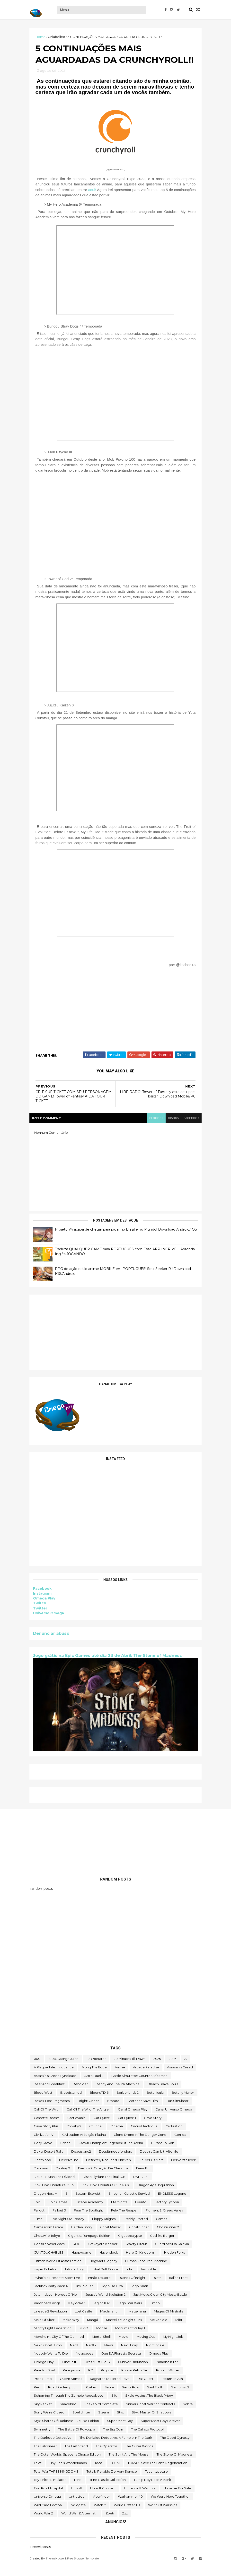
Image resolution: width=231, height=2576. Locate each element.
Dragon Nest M (45, 2204)
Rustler (91, 2398)
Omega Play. (44, 2373)
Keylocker (76, 2314)
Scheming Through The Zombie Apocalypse (68, 2407)
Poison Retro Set (134, 2381)
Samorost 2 (180, 2398)
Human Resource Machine (146, 2272)
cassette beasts (46, 2129)
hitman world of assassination (57, 2272)
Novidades (84, 2364)
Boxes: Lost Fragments (52, 2112)
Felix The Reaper (124, 2221)
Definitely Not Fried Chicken (108, 2171)
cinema (116, 2137)
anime (120, 2078)
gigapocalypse (130, 2246)
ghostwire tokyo (47, 2246)
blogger (155, 1130)
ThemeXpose (56, 2569)
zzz (125, 2524)
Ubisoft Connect (103, 2499)
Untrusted (77, 2508)
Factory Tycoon (166, 2213)
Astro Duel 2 (93, 2087)
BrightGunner (88, 2112)
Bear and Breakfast (49, 2095)
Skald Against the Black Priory (149, 2407)
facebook (190, 1130)
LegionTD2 (101, 2314)
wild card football (48, 2516)
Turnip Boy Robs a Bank (152, 2491)
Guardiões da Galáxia (172, 2255)
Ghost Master (110, 2238)
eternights (119, 2213)
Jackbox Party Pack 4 (51, 2297)
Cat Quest (102, 2129)
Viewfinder (101, 2508)
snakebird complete (101, 2415)
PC (90, 2381)
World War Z (43, 2524)
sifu (114, 2407)
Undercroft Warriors (139, 2499)
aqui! (101, 202)
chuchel (95, 2137)
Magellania (137, 2322)
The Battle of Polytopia (76, 2440)
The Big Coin (113, 2440)
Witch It (100, 2516)
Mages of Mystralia (169, 2322)
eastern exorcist (87, 2204)
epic (37, 2213)
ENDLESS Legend (172, 2204)
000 (37, 2070)
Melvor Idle (158, 2331)
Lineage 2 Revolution (50, 2322)
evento (140, 2213)
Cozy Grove (43, 2154)
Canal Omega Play (132, 2120)
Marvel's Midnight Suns (124, 2331)
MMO (84, 2339)
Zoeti (110, 2524)
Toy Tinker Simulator (50, 2491)
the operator (106, 2457)
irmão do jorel (99, 2289)
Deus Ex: (143, 2179)
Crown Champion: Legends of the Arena (111, 2154)
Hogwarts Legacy (103, 2272)
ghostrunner (139, 2238)
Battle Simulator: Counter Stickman (139, 2087)
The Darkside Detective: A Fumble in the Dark (116, 2448)
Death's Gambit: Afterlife (159, 2162)
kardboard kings (47, 2314)
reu (37, 2398)
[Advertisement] (115, 1345)
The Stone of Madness (174, 2465)
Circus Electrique (144, 2137)
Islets (157, 2289)
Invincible (148, 2280)
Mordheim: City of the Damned (59, 2347)
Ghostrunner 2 (168, 2238)
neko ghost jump (48, 2356)
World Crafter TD (127, 2516)
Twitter (41, 1620)
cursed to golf (162, 2154)
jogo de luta (112, 2297)
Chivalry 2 (73, 2137)
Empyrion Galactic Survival (129, 2204)
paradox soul (44, 2381)
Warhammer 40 (130, 2508)
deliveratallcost (183, 2171)
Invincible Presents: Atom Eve (57, 2289)
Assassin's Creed (180, 2078)
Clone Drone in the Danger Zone (140, 2145)
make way (70, 2331)
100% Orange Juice (63, 2070)
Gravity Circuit (136, 2255)
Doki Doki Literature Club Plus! (105, 2196)
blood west (43, 2103)
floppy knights (104, 2230)
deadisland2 (81, 2162)
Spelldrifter (81, 2423)
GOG (76, 2255)
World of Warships (162, 2516)
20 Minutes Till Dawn (129, 2070)
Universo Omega (49, 1625)
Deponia (41, 2179)
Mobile (101, 2339)
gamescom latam (48, 2238)
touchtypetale (156, 2482)
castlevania (76, 2129)
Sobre (188, 2415)
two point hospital (48, 2499)
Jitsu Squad (85, 2297)
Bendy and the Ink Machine (118, 2095)
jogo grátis (139, 2297)
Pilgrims (107, 2381)
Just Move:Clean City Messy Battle (160, 2305)
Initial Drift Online (105, 2280)
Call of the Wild (46, 2120)
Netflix (91, 2356)
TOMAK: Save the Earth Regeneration (157, 2474)
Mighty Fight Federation (52, 2339)
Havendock (108, 2263)
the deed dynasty (174, 2448)
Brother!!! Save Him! (143, 2112)
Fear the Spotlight (88, 2221)
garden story (81, 2238)
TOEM (115, 2474)
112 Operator (96, 2070)
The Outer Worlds (139, 2457)
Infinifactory (74, 2280)
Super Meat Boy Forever (160, 2432)
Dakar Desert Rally (48, 2162)
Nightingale (155, 2356)
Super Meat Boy (120, 2432)
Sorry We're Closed (49, 2423)
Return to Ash (172, 2390)
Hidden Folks (174, 2263)
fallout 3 (59, 2221)
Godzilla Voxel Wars (49, 2255)
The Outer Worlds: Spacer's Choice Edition (67, 2465)
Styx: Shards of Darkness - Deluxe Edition (66, 2432)
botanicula (155, 2103)
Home (41, 37)
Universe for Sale (177, 2499)
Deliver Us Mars (151, 2171)
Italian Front (178, 2289)
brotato (113, 2112)
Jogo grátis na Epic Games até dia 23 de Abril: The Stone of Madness (108, 1667)
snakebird (68, 2415)
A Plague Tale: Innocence (54, 2078)
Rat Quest (145, 2390)
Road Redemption (63, 2398)
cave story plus (46, 2137)
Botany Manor (183, 2103)
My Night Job (173, 2347)
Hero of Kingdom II (141, 2263)
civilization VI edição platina (84, 2145)
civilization (174, 2137)
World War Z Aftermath (79, 2524)
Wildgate (78, 2516)
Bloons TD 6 (99, 2103)
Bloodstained (71, 2103)
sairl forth (155, 2398)
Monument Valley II (130, 2339)
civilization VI (44, 2145)
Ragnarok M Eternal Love (110, 2390)
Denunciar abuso (52, 1645)
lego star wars (130, 2314)
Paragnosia (71, 2381)
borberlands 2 (127, 2103)
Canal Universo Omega (173, 2120)
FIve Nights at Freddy (67, 2230)
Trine (77, 2491)
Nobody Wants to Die (51, 2364)
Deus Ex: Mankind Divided (54, 2188)
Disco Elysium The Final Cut (104, 2188)
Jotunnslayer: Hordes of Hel (56, 2305)
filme (38, 2230)
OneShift (69, 2373)
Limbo (155, 2314)
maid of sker (44, 2331)
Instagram (43, 1605)
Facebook (43, 1601)
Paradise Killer (167, 2373)
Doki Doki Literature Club (54, 2196)
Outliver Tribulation (133, 2373)
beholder (80, 2095)
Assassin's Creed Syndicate (55, 2087)
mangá (92, 2331)
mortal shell (101, 2347)
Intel (129, 2280)
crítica (65, 2154)
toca (98, 2474)
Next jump (129, 2356)
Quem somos (71, 2390)
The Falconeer (45, 2457)
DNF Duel (140, 2188)
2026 (172, 2070)
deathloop (42, 2171)
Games (161, 2230)
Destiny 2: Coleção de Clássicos (103, 2179)
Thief (37, 2474)
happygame (81, 2263)
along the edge (94, 2078)
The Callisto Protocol (147, 2440)
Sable (109, 2398)
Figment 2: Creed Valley (164, 2221)
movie (123, 2347)
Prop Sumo (43, 2390)
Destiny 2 (63, 2179)
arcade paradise (146, 2078)
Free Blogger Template (84, 2569)
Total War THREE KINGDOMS (56, 2482)
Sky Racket (43, 2415)
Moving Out (145, 2347)
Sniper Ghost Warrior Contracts (150, 2415)
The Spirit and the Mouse (129, 2465)
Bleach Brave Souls (163, 2095)
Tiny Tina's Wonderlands (68, 2474)
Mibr (178, 2331)
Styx (120, 2423)
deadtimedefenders (115, 2162)
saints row (130, 2398)
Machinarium (110, 2322)
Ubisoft (76, 2499)
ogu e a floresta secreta (121, 2364)
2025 (157, 2070)
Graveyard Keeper (102, 2255)
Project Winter (167, 2381)
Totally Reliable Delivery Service (112, 2482)
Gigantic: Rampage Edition (89, 2246)
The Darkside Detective (52, 2448)
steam (103, 2423)
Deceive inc (68, 2171)
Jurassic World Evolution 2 (105, 2305)
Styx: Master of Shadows (151, 2423)
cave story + (154, 2129)
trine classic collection (107, 2491)
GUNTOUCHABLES (48, 2263)
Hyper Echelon (45, 2280)
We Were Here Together (170, 2508)
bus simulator (177, 2112)
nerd (74, 2356)
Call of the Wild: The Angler (88, 2120)
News (108, 2356)
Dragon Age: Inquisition (155, 2196)
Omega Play (45, 1610)
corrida (180, 2145)
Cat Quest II (127, 2129)
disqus (172, 1130)
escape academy (89, 2213)
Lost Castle (83, 2322)
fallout (39, 2221)
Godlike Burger (162, 2246)
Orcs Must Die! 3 (97, 2373)
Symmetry (42, 2440)
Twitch (40, 1615)
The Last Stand (76, 2457)
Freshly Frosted (136, 2230)
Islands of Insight (132, 2289)
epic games (58, 2213)
